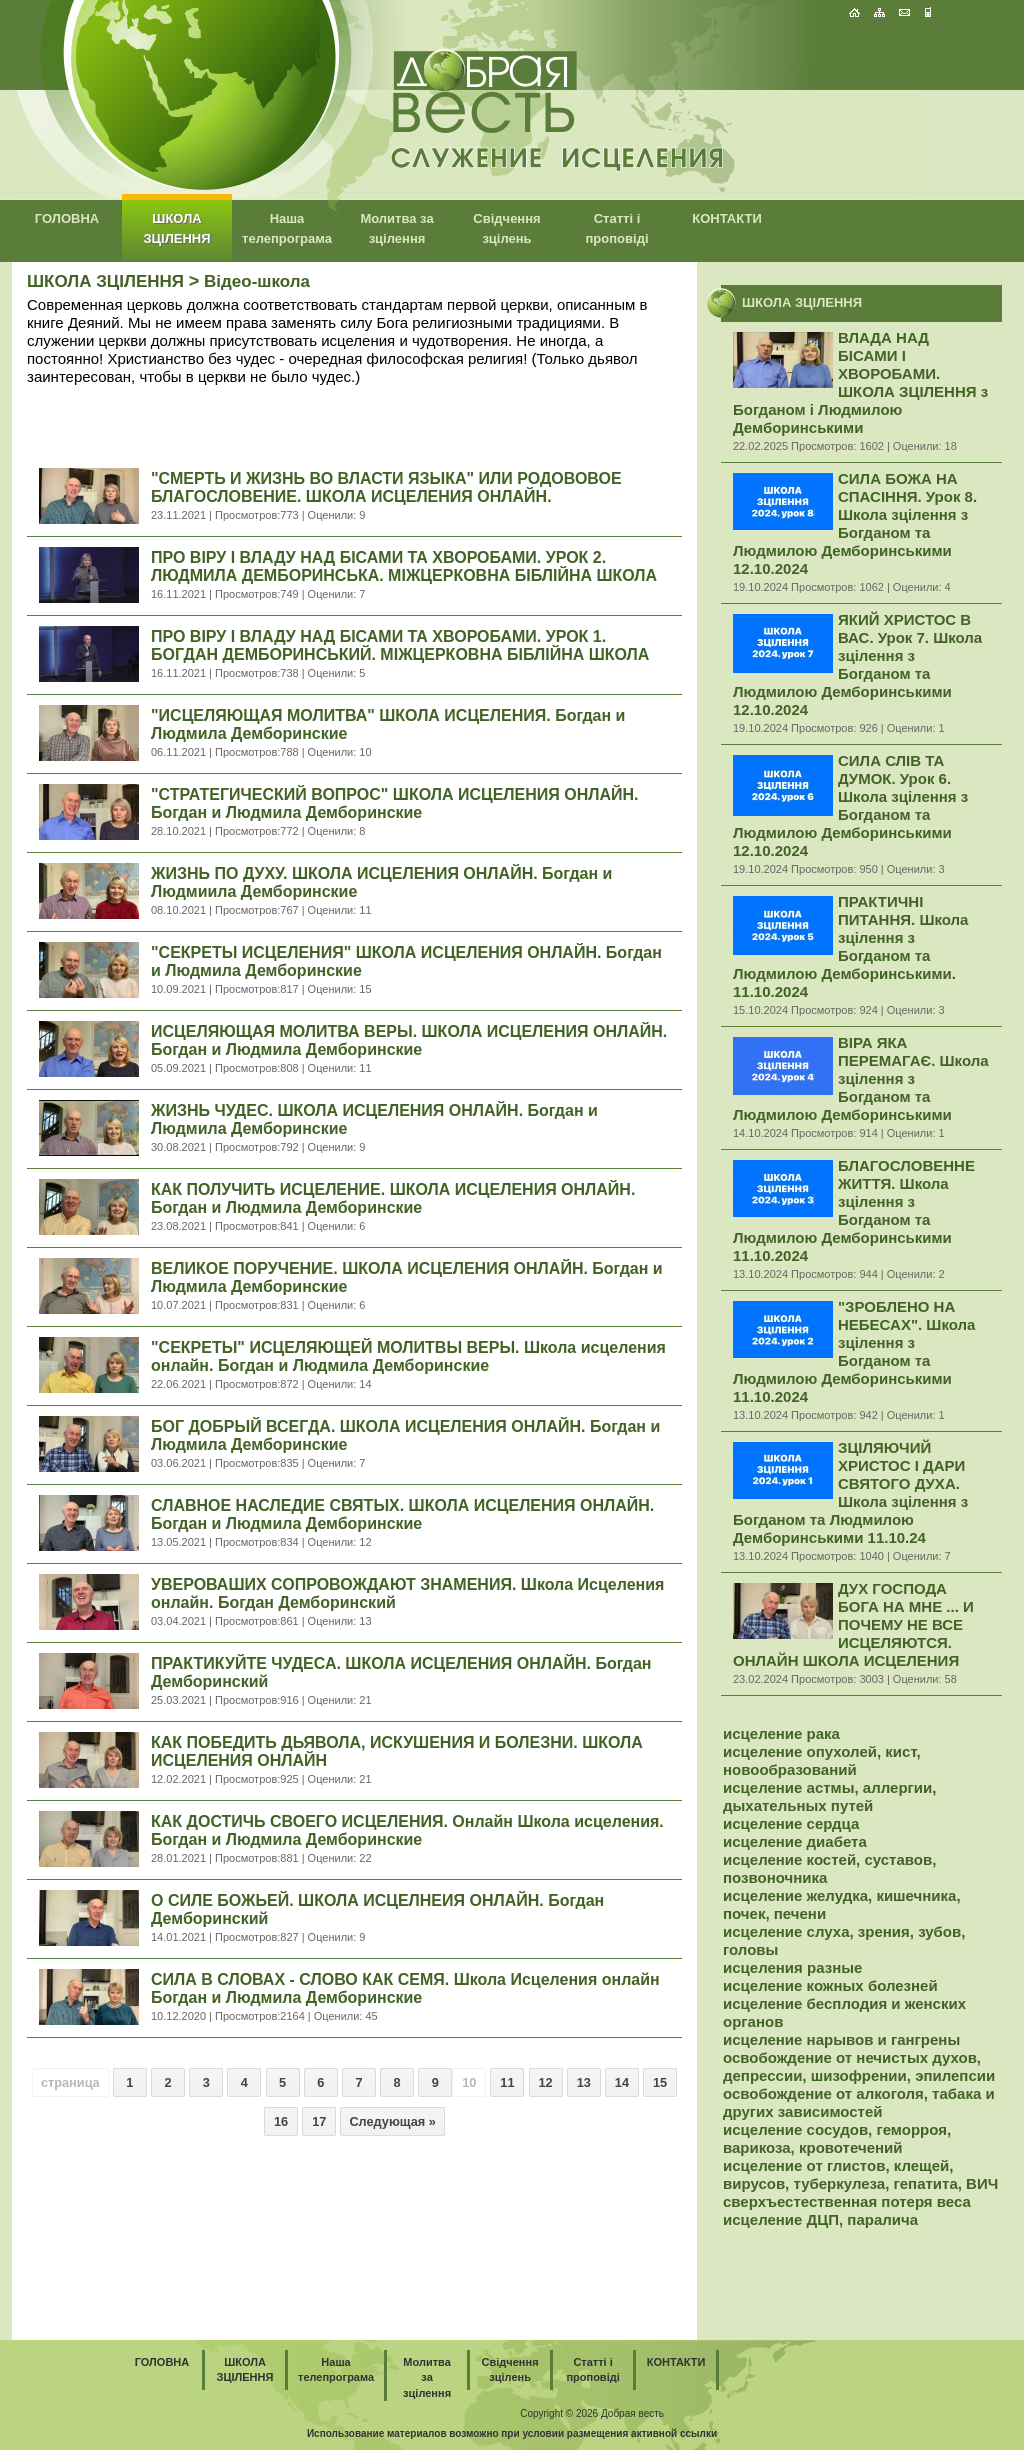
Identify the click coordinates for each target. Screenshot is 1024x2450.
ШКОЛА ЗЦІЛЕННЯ (105, 281)
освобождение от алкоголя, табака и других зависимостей (859, 2102)
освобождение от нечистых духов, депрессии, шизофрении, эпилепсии (859, 2066)
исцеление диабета (795, 1841)
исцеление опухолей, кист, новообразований (822, 1760)
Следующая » (392, 2121)
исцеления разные (792, 1967)
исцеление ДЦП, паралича (820, 2219)
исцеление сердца (791, 1823)
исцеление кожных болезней (830, 1985)
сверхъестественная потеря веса (847, 2201)
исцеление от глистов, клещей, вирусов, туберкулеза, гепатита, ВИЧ (860, 2174)
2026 (587, 2413)
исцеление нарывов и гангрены (841, 2039)
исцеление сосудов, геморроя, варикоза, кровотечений (837, 2138)
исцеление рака (781, 1733)
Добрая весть (632, 2413)
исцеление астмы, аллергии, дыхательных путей (829, 1796)
